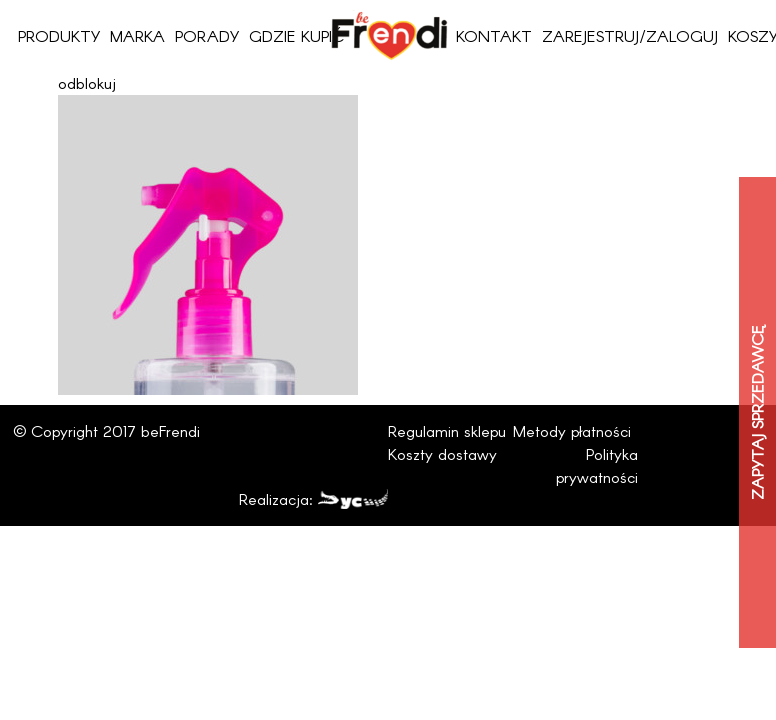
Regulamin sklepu (447, 430)
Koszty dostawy (442, 453)
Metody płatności (572, 430)
